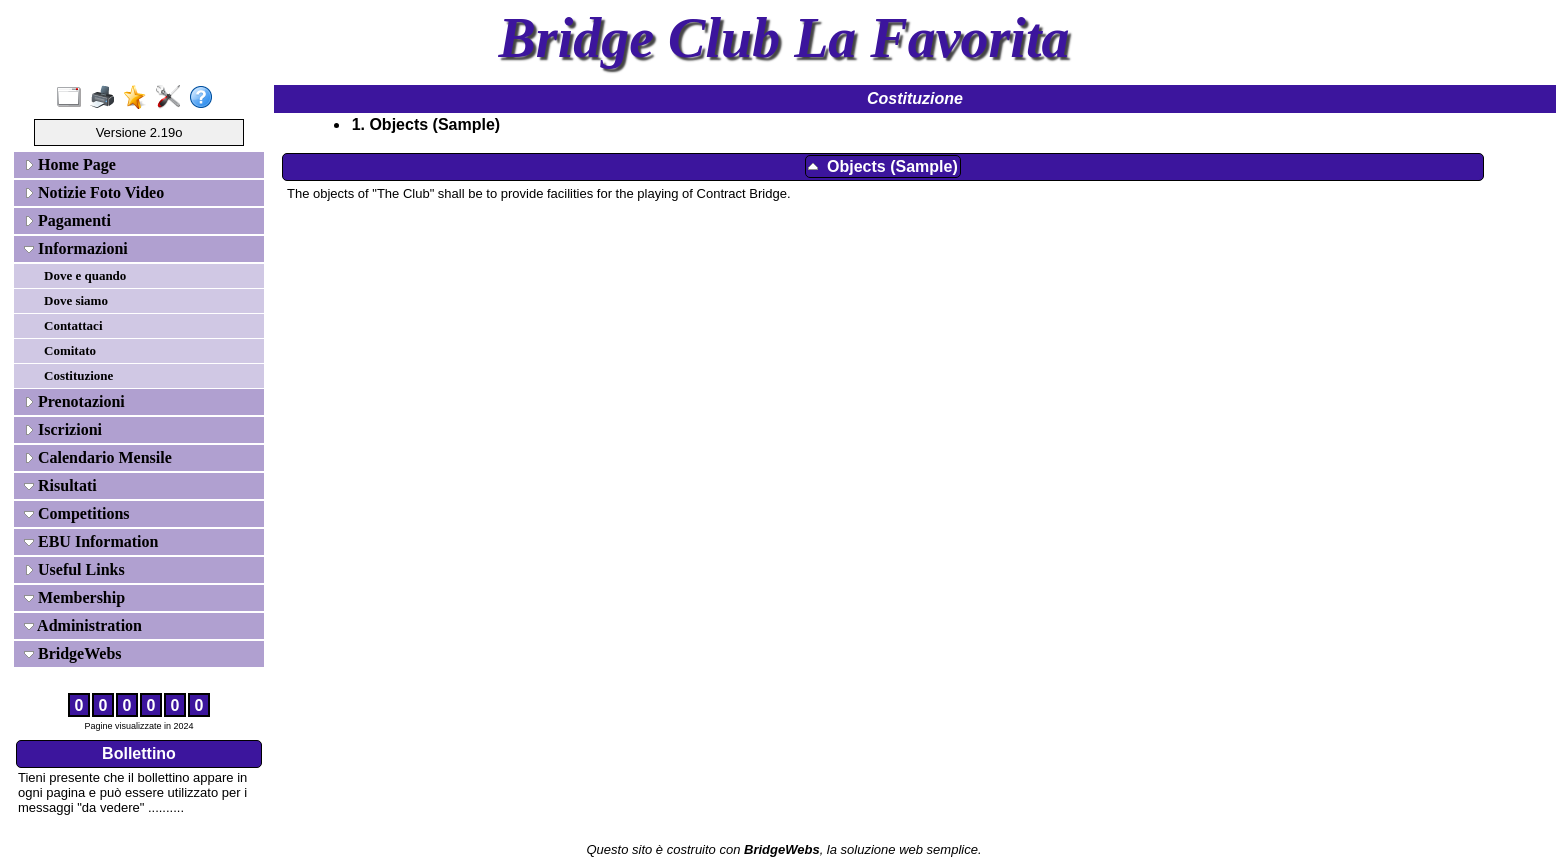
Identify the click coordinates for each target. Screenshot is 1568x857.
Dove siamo (76, 300)
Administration (83, 625)
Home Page (70, 164)
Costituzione (78, 375)
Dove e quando (85, 275)
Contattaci (73, 325)
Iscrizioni (63, 429)
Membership (74, 597)
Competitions (77, 513)
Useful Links (74, 569)
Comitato (70, 350)
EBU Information (91, 541)
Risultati (60, 485)
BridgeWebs (73, 653)
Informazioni (76, 248)
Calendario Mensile (98, 457)
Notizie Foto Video (94, 192)
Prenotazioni (74, 401)
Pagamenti (67, 220)
